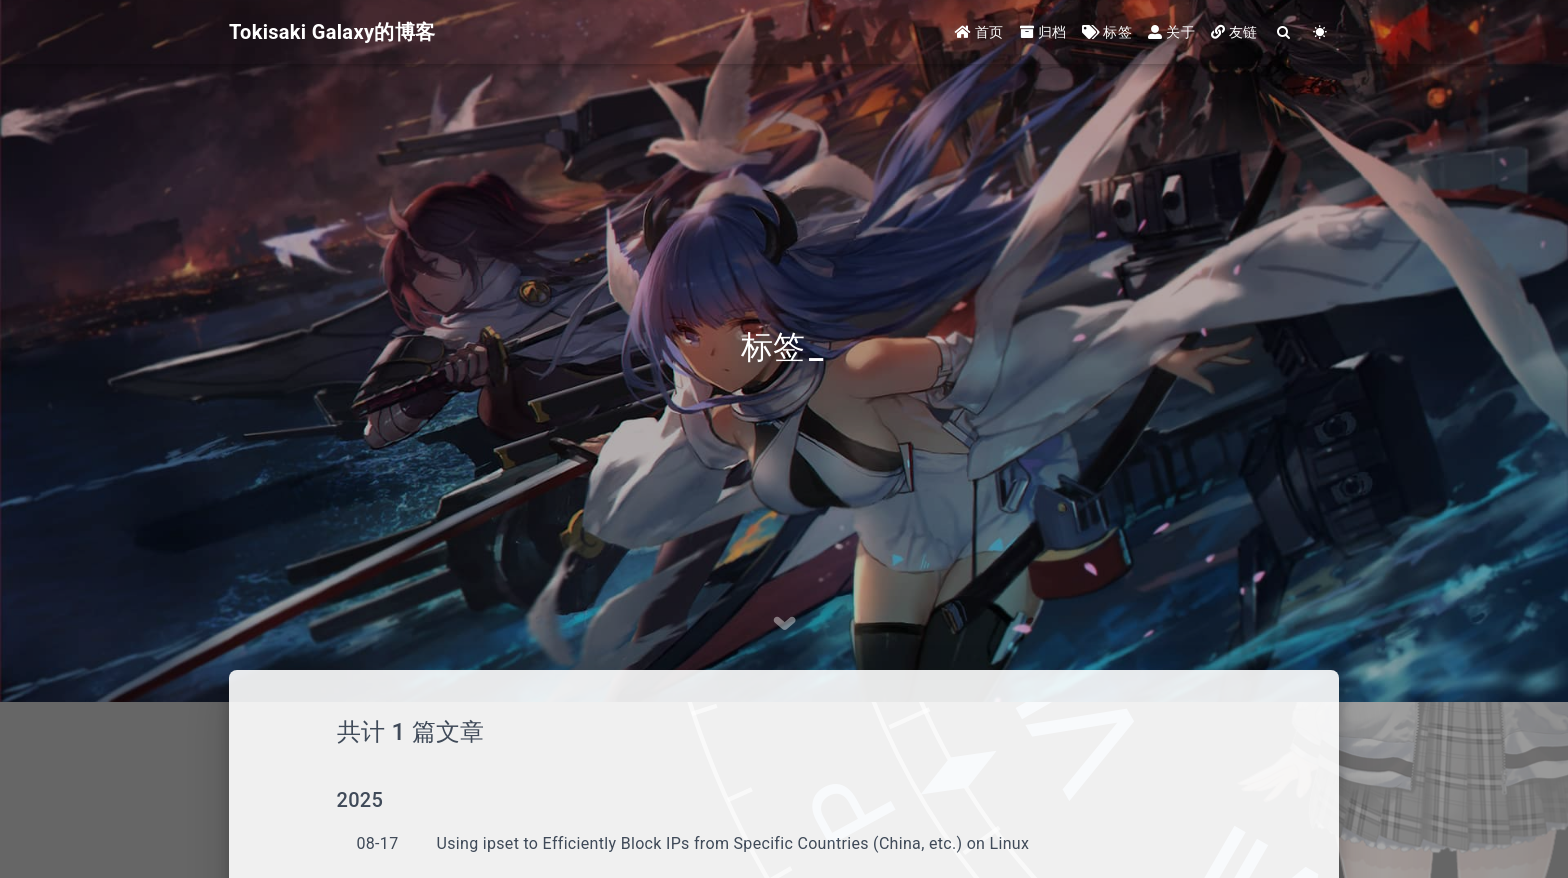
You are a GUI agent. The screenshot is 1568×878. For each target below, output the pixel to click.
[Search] (1284, 32)
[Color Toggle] (1320, 32)
